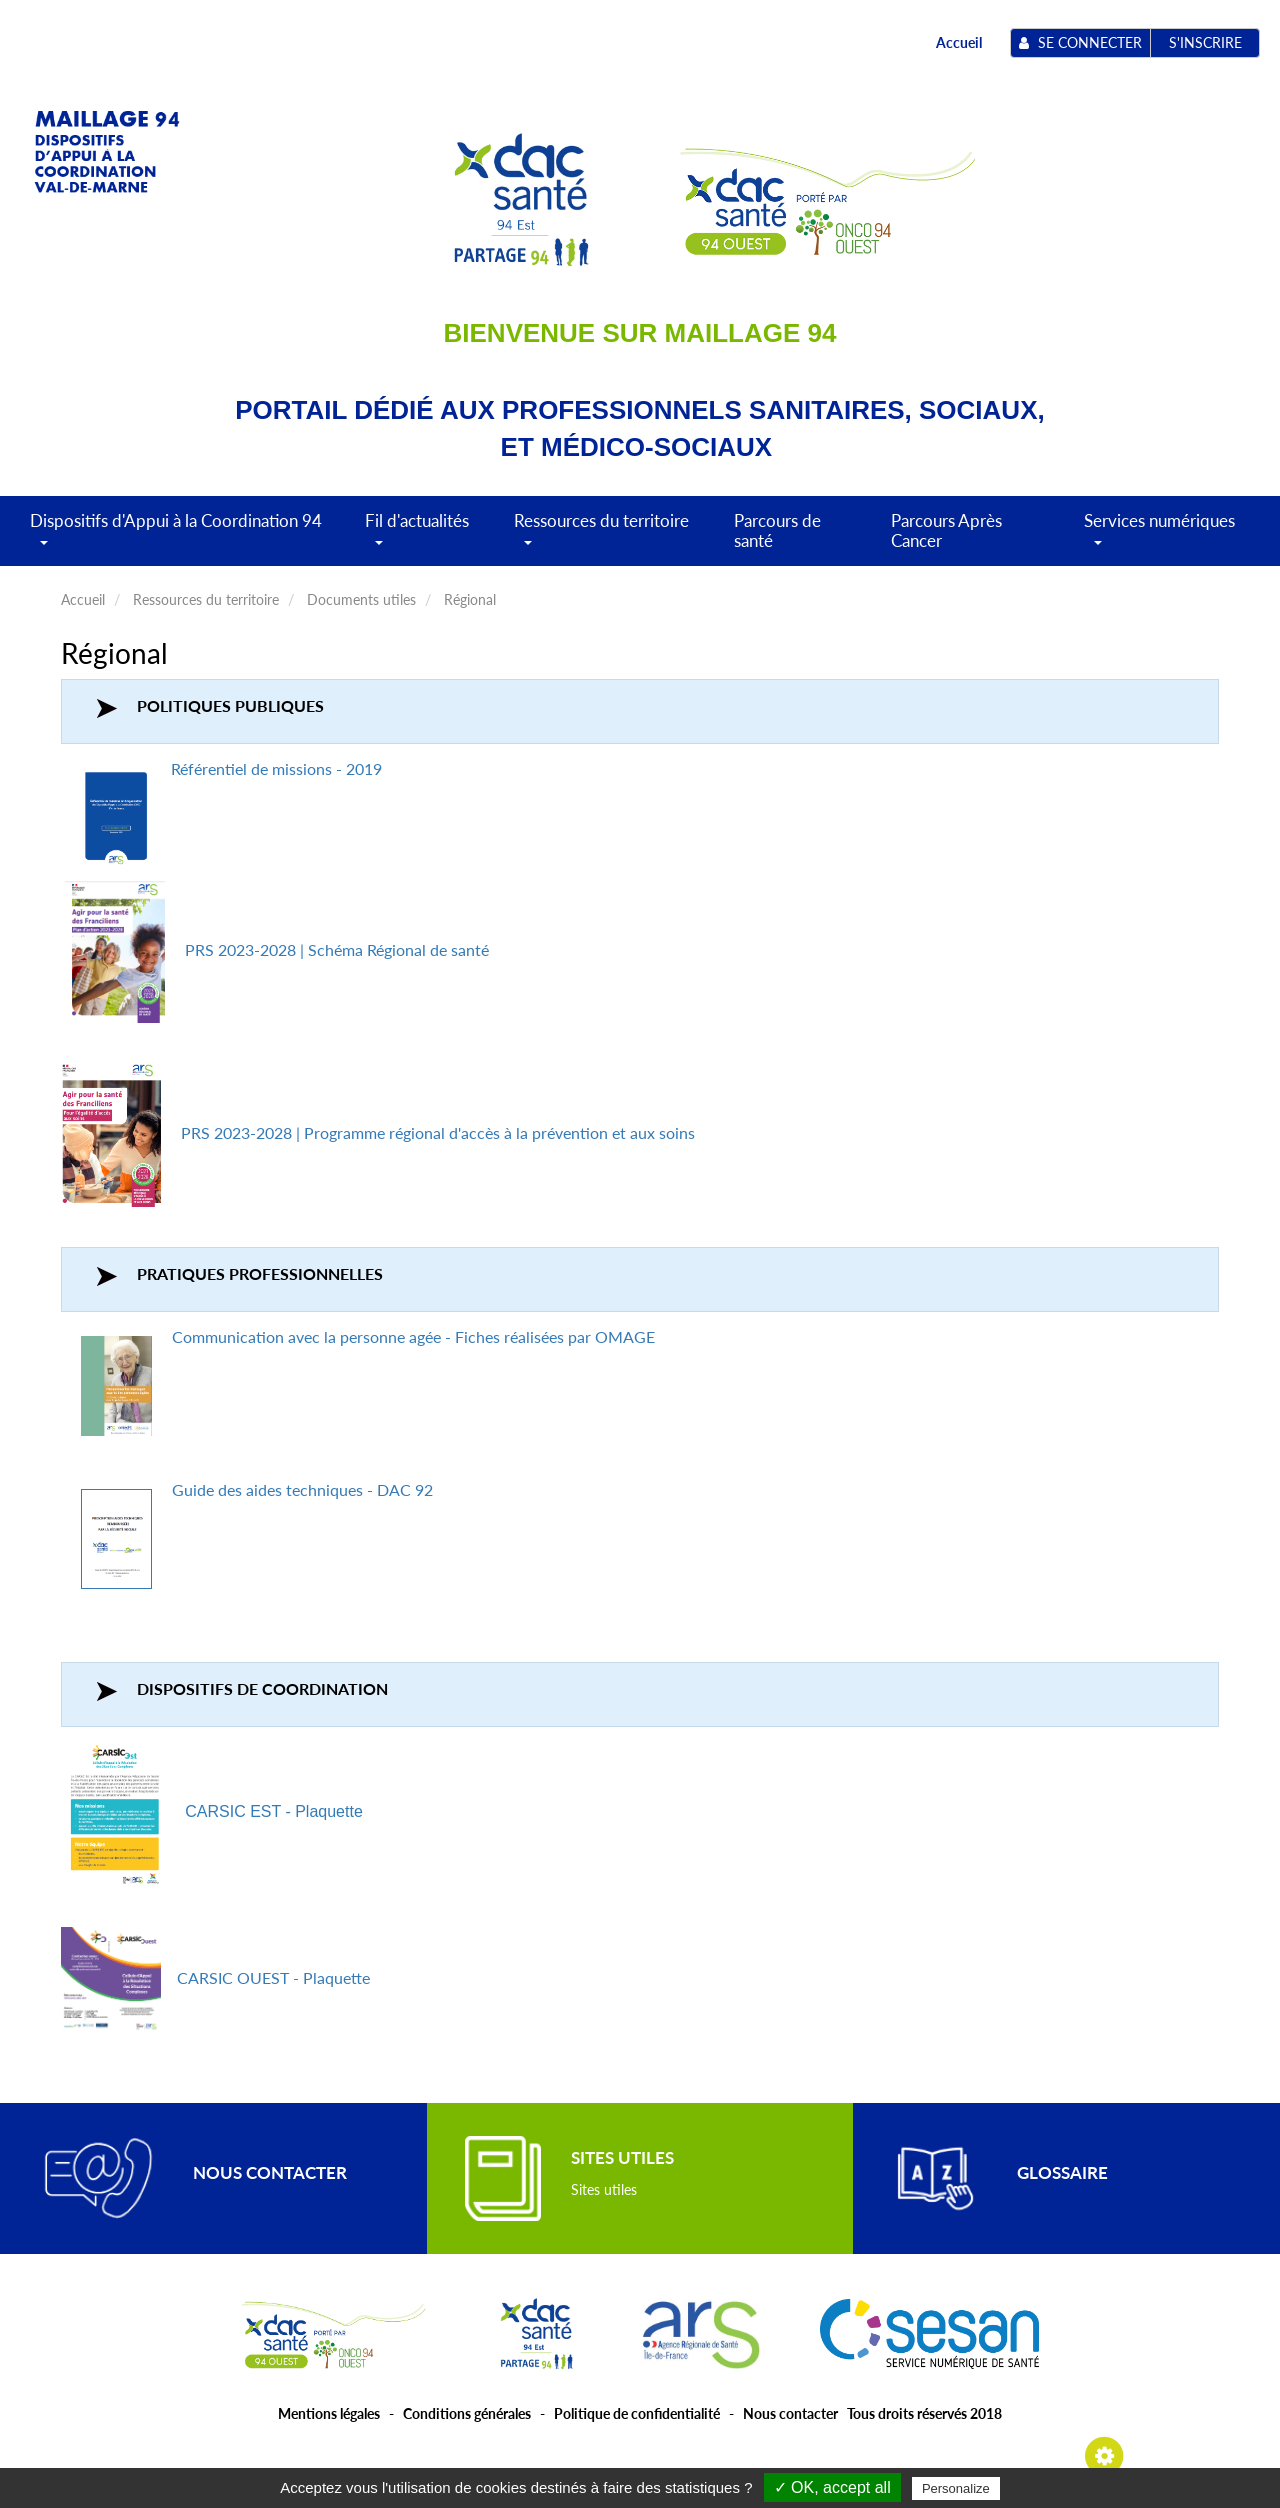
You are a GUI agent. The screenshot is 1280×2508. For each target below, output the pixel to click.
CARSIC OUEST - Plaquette (273, 1977)
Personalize (956, 2488)
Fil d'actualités (417, 537)
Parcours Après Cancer (946, 530)
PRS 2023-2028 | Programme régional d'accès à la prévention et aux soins (438, 1132)
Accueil (959, 42)
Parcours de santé (777, 530)
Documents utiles (361, 599)
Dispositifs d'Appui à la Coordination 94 (176, 537)
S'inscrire (1205, 42)
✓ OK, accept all (832, 2487)
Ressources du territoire (601, 537)
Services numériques (1159, 537)
